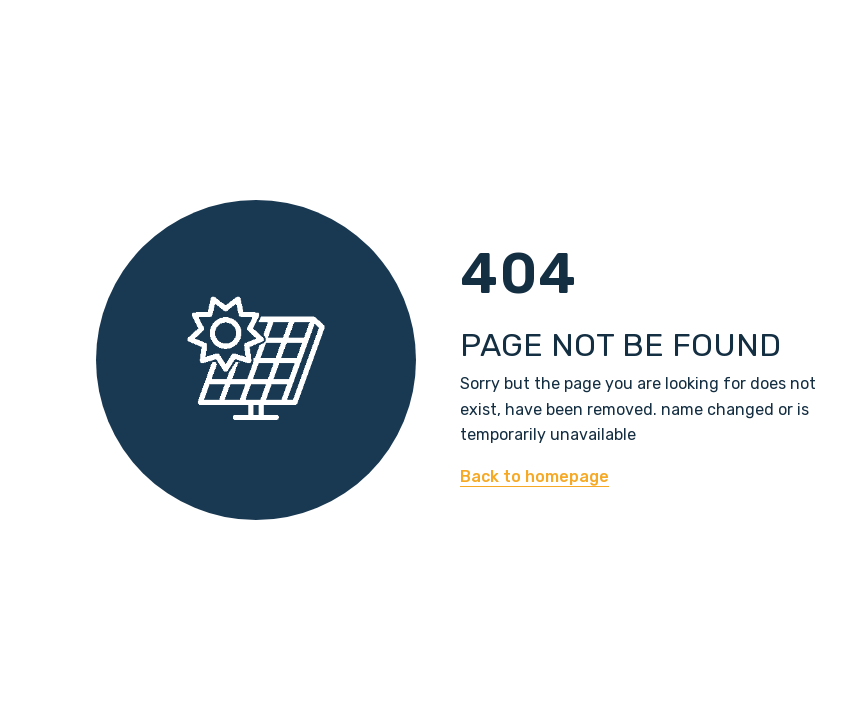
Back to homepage (534, 476)
